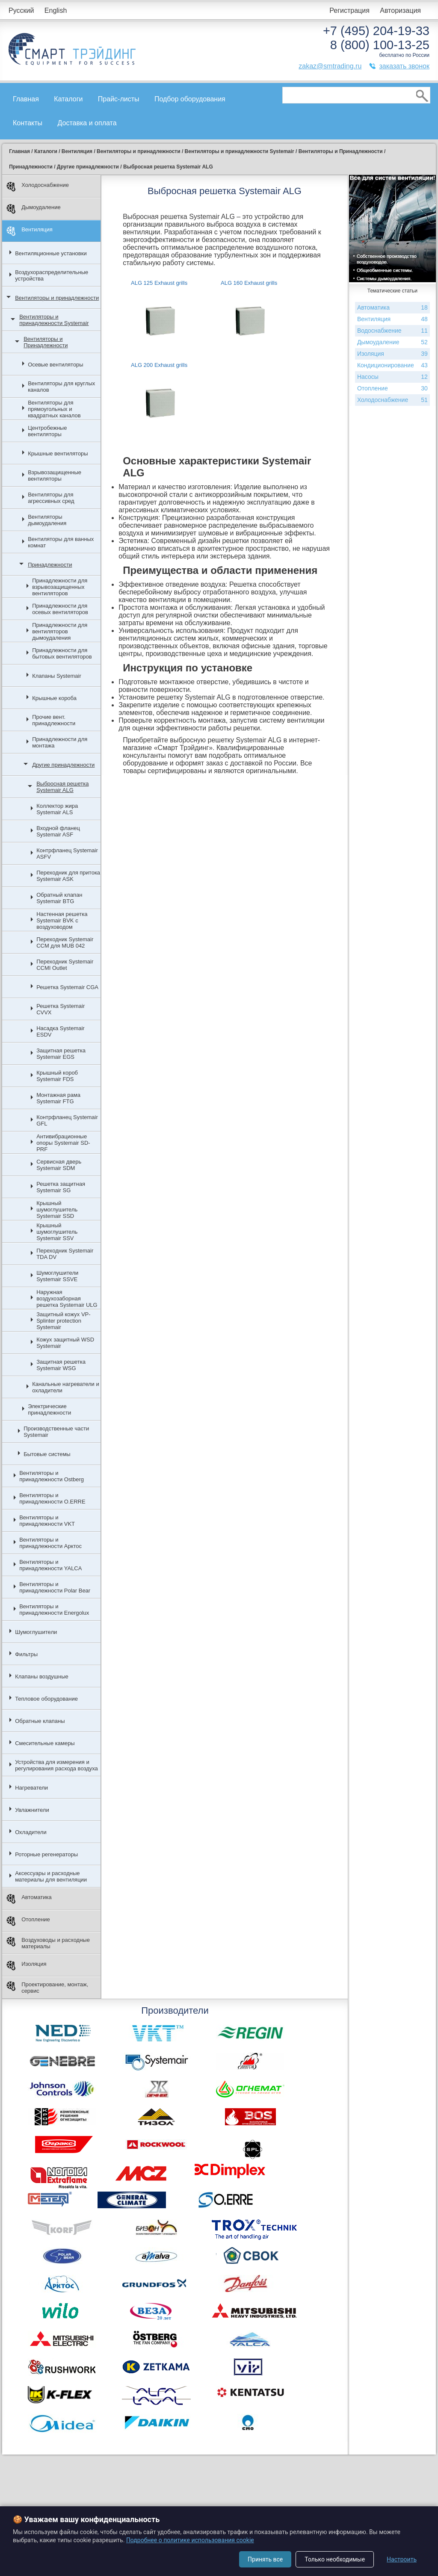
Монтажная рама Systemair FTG (58, 1098)
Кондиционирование (392, 365)
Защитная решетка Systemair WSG (61, 1365)
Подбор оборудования (189, 99)
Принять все (265, 2559)
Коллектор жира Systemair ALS (57, 809)
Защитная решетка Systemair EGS (61, 1053)
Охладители (31, 1832)
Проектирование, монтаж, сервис (47, 1987)
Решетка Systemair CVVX (60, 1009)
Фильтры (26, 1654)
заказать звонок (404, 66)
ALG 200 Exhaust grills (159, 365)
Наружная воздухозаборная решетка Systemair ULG (67, 1298)
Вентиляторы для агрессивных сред (51, 497)
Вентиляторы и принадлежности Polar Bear (54, 1587)
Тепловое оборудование (46, 1699)
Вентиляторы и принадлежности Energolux (54, 1609)
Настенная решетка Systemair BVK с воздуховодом (61, 920)
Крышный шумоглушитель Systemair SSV (56, 1231)
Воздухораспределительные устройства (51, 275)
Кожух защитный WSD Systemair (65, 1342)
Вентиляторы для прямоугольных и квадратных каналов (54, 409)
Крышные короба (54, 698)
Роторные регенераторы (46, 1854)
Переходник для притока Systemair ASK (68, 875)
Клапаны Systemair (56, 676)
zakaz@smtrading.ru (330, 66)
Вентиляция (29, 231)
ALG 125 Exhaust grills (159, 283)
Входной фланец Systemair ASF (58, 831)
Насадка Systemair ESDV (60, 1031)
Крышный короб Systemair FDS (57, 1075)
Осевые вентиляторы (55, 364)
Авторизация (400, 10)
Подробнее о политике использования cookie (190, 2540)
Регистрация (349, 10)
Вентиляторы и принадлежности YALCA (50, 1565)
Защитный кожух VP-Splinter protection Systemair (63, 1320)
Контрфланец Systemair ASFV (67, 853)
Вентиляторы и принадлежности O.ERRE (52, 1498)
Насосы (392, 377)
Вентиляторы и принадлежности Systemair (54, 319)
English (55, 10)
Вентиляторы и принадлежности (57, 298)
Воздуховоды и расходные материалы (48, 1943)
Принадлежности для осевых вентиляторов (60, 609)
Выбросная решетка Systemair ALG (62, 786)
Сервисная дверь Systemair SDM (58, 1164)
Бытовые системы (47, 1454)
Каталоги (68, 99)
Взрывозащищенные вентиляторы (54, 475)
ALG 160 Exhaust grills (249, 283)
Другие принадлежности (63, 765)
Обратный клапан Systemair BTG (59, 898)
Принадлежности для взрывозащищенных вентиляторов (59, 587)
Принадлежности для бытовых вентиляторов (62, 653)
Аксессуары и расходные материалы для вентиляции (51, 1876)
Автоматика (29, 1899)
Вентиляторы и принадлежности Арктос (50, 1542)
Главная (26, 99)
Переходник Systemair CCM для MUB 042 (64, 942)
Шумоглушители (36, 1632)
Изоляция (26, 1965)
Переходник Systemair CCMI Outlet (64, 964)
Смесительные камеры (45, 1743)
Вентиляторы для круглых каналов (61, 386)
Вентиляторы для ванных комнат (61, 542)
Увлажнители (32, 1810)
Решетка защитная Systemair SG (60, 1187)
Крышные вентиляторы (58, 453)
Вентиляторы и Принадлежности (46, 342)
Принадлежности (50, 564)
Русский (21, 10)
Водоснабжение (392, 331)
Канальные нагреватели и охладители (65, 1387)
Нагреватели (31, 1787)
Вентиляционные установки (51, 253)
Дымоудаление (33, 209)
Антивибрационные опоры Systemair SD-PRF (63, 1142)
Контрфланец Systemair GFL (67, 1120)
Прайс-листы (118, 99)
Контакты (27, 123)
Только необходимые (335, 2559)
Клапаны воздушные (41, 1676)
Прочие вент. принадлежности (53, 720)
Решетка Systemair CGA (67, 987)
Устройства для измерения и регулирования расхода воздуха (56, 1765)
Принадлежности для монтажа (59, 742)
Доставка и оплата (87, 123)
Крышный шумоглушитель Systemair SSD (56, 1209)
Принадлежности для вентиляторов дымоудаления (59, 631)
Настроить (402, 2559)
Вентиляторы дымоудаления (47, 520)
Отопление (28, 1921)
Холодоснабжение (37, 187)
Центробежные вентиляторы (47, 431)
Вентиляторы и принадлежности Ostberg (51, 1476)
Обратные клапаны (40, 1721)
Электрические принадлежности (49, 1409)
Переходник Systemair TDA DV (64, 1253)
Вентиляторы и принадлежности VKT (47, 1520)
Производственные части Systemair (56, 1431)
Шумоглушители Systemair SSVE (57, 1276)
